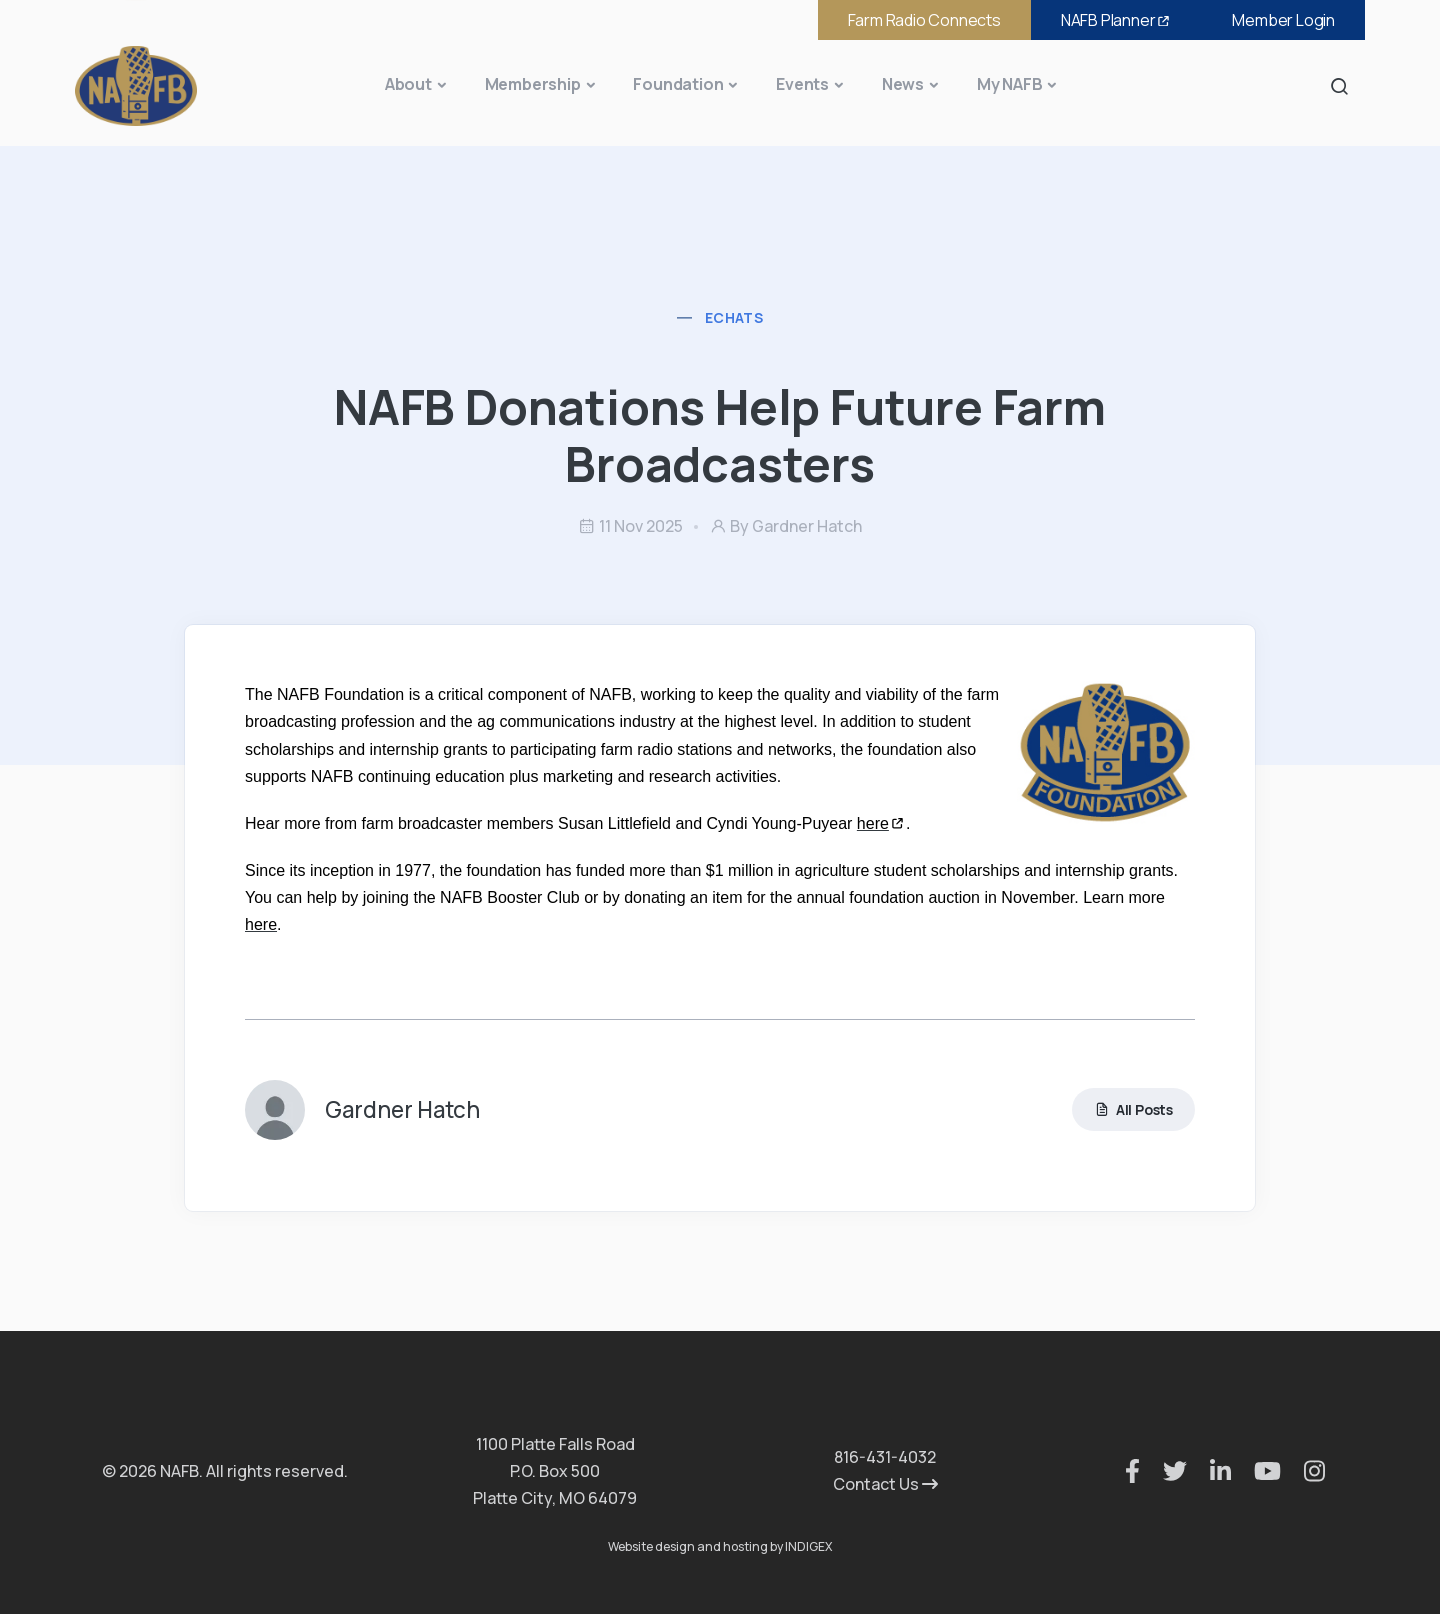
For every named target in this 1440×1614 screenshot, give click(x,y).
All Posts (1133, 1109)
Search (1345, 85)
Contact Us (885, 1484)
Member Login (1283, 20)
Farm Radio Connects (924, 20)
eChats (734, 317)
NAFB (1117, 20)
